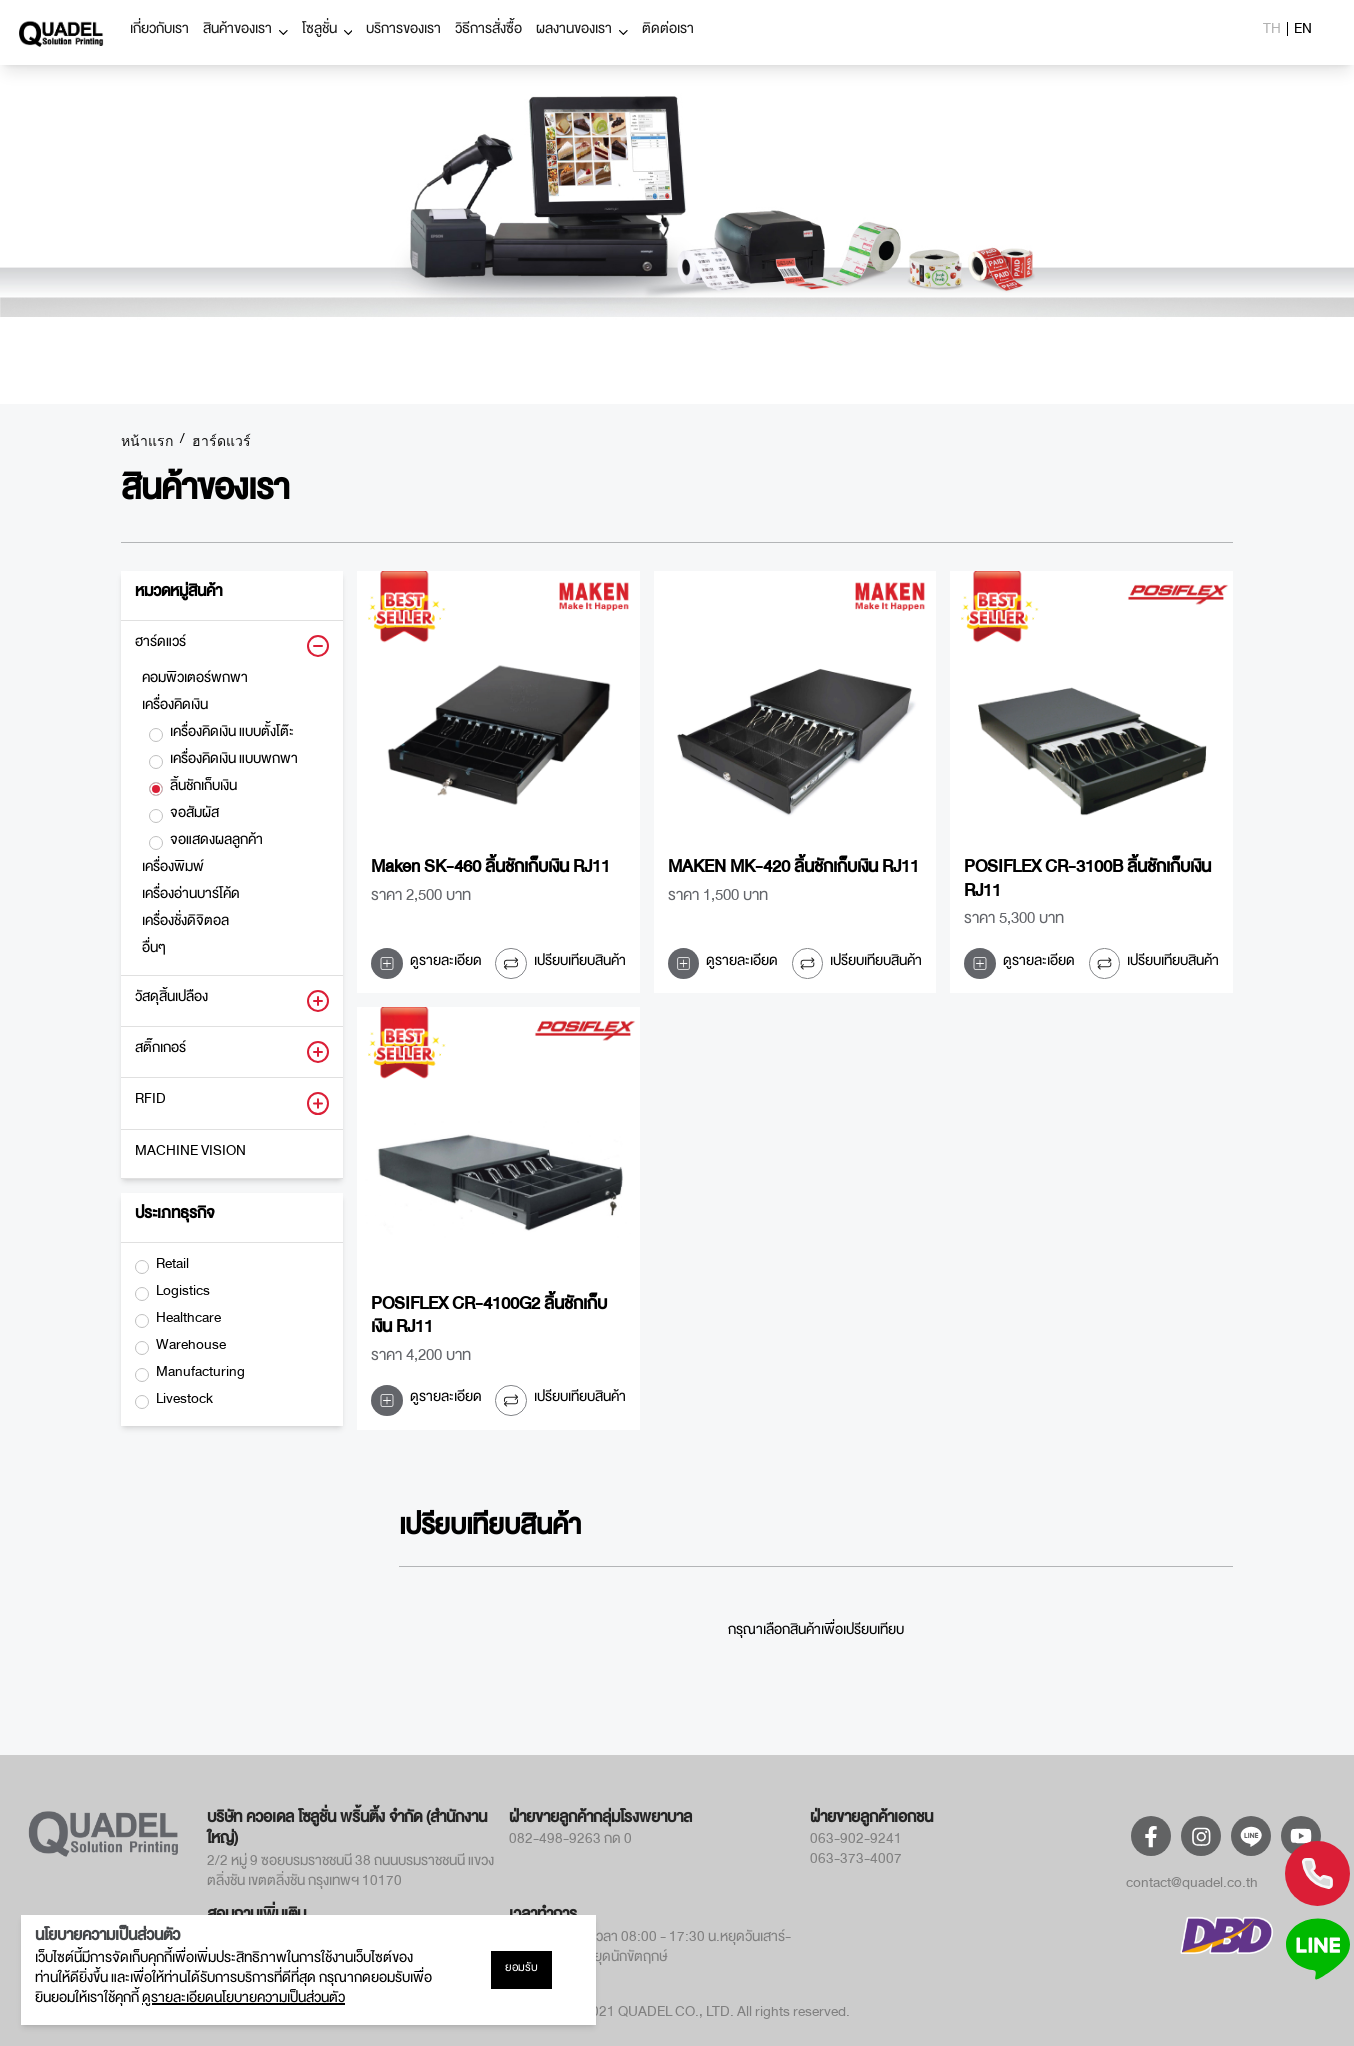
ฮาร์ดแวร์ (221, 442)
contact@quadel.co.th (1192, 1886)
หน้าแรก (147, 442)
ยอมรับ (521, 1970)
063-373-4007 (856, 1862)
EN (1303, 32)
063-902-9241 (856, 1842)
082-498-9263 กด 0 (570, 1842)
